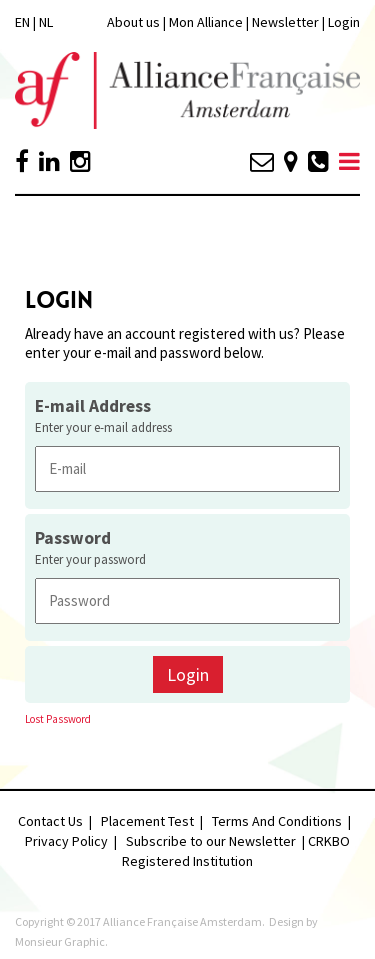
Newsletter (287, 22)
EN (22, 22)
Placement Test (147, 821)
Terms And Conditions (277, 821)
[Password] (187, 600)
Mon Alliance (206, 22)
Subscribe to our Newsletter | (217, 841)
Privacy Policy (66, 841)
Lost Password (58, 719)
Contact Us (50, 821)
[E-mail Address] (187, 468)
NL (46, 22)
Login (344, 22)
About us (133, 22)
